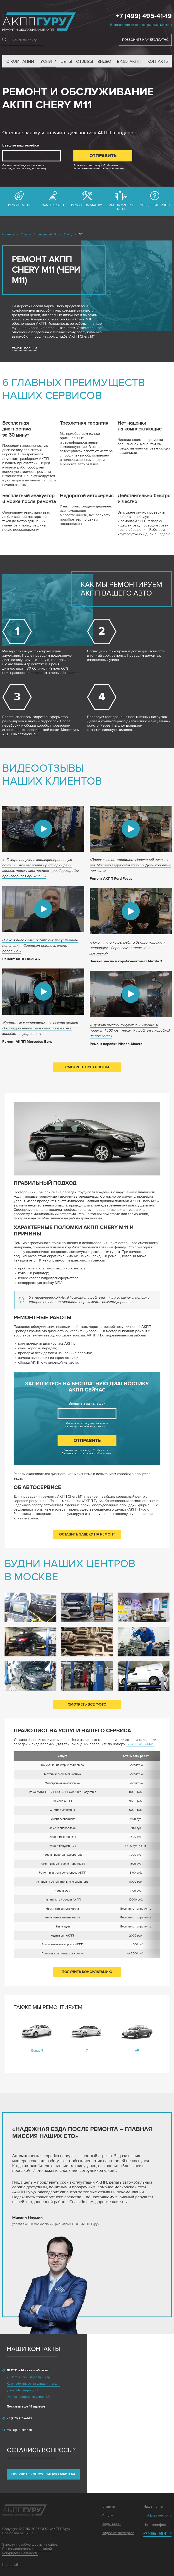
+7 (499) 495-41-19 (144, 16)
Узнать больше (24, 348)
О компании (20, 61)
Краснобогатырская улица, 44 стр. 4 (33, 2384)
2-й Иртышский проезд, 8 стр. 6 (30, 2377)
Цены (66, 61)
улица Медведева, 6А (23, 2390)
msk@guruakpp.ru (19, 2430)
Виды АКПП (129, 61)
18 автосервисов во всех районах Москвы (141, 25)
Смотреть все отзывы (87, 1067)
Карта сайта (11, 2565)
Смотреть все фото (87, 1704)
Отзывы (84, 61)
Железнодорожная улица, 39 (28, 2397)
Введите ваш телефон (20, 145)
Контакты (158, 61)
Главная (108, 2506)
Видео (104, 61)
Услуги (48, 61)
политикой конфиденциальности (27, 2551)
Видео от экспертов (118, 2533)
